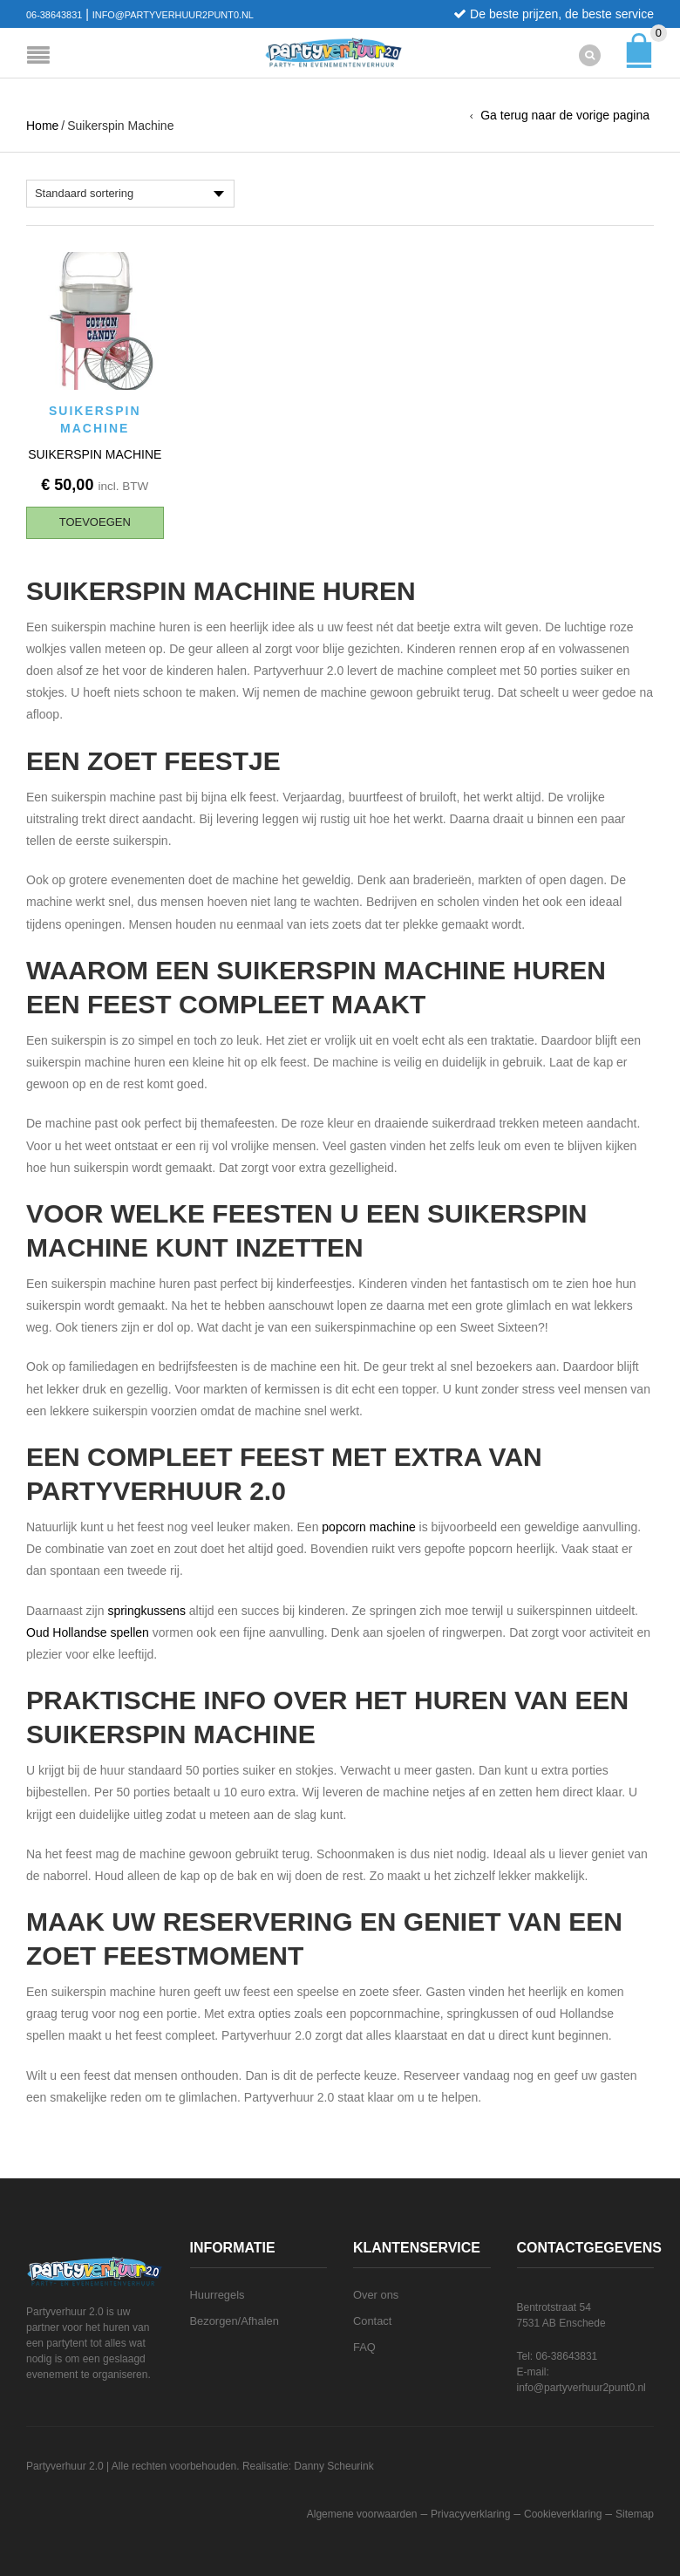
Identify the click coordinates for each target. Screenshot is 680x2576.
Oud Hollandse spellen (87, 1632)
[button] (95, 522)
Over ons (375, 2293)
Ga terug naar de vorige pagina (564, 115)
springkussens (146, 1610)
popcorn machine (368, 1526)
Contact (372, 2320)
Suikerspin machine (94, 453)
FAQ (364, 2346)
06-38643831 (54, 15)
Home (42, 126)
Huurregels (217, 2293)
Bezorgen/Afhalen (234, 2320)
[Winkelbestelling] (130, 194)
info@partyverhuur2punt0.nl (173, 15)
